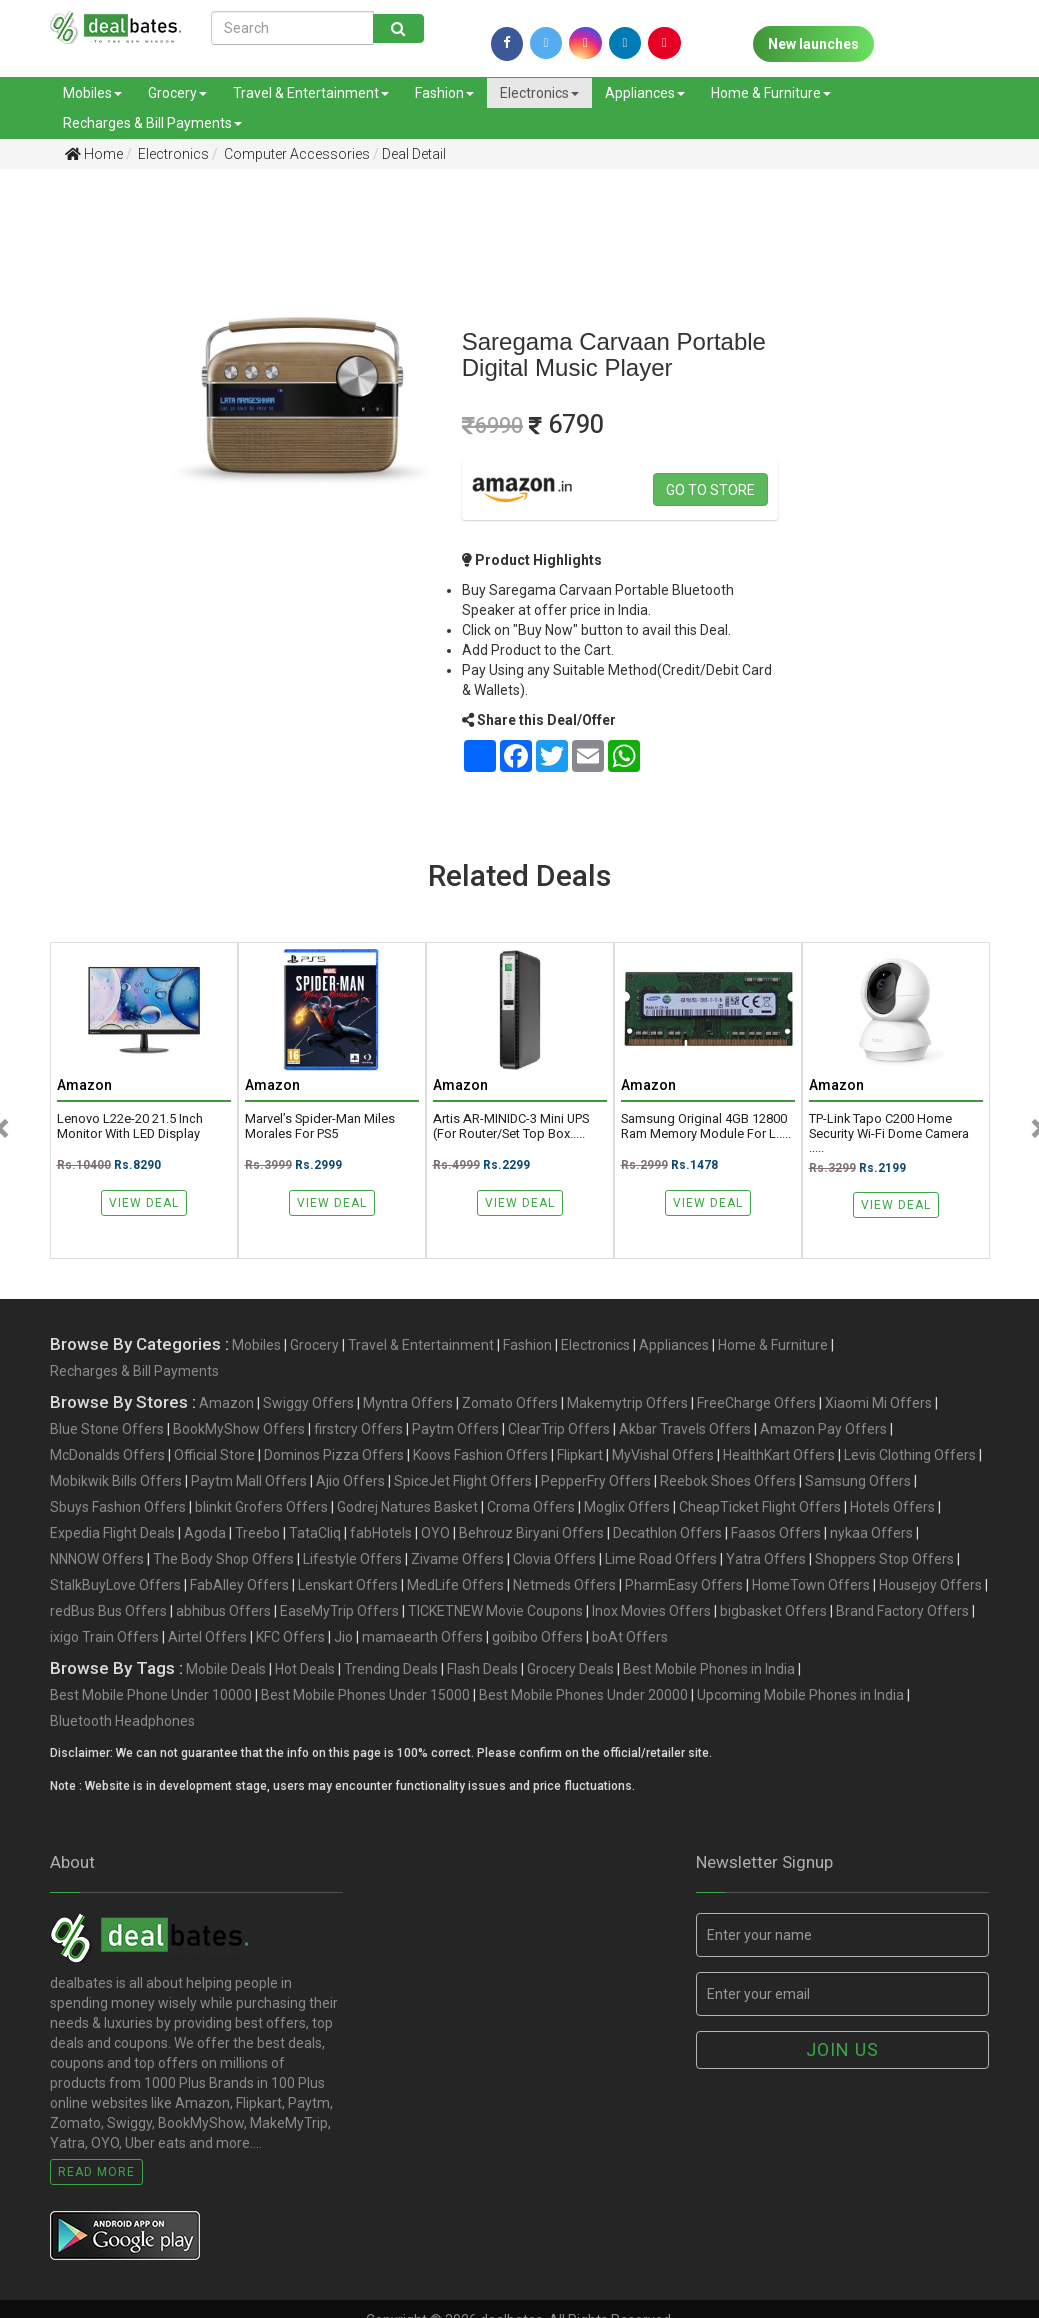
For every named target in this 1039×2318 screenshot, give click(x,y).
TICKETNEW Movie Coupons (495, 1611)
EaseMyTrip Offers (339, 1611)
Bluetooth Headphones (122, 1721)
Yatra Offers (766, 1559)
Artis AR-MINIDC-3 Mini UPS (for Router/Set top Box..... (511, 1126)
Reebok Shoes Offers (728, 1481)
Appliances (645, 93)
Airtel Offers (207, 1637)
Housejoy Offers (930, 1585)
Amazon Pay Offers (823, 1429)
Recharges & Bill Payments (152, 123)
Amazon (226, 1403)
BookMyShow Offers (239, 1429)
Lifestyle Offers (352, 1559)
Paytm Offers (455, 1429)
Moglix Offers (627, 1507)
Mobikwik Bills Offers (116, 1481)
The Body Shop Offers (223, 1559)
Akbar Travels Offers (685, 1429)
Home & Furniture (771, 93)
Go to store (710, 490)
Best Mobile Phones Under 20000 (583, 1695)
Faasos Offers (776, 1533)
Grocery (177, 93)
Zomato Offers (510, 1403)
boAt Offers (630, 1637)
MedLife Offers (455, 1585)
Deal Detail (414, 154)
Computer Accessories (295, 154)
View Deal (144, 1203)
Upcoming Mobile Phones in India (800, 1695)
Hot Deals (305, 1669)
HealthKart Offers (779, 1455)
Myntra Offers (408, 1403)
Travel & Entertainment (311, 93)
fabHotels (381, 1533)
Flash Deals (482, 1669)
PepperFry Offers (596, 1481)
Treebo (257, 1533)
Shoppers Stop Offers (884, 1559)
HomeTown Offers (811, 1585)
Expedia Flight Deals (112, 1533)
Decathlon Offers (667, 1533)
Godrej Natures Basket (407, 1507)
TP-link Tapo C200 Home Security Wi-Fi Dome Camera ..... (889, 1133)
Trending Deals (391, 1669)
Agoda (205, 1533)
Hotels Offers (892, 1507)
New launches (813, 44)
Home (94, 154)
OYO (435, 1533)
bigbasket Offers (773, 1611)
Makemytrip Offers (627, 1403)
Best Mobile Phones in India (709, 1669)
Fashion (444, 93)
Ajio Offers (350, 1481)
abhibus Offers (223, 1611)
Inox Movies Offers (651, 1611)
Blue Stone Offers (107, 1429)
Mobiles (92, 93)
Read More (96, 2172)
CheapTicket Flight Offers (760, 1507)
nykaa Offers (871, 1533)
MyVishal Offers (663, 1455)
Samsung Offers (858, 1481)
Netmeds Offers (564, 1585)
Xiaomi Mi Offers (878, 1403)
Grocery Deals (570, 1669)
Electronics (539, 93)
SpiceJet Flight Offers (463, 1481)
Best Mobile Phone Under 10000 (151, 1695)
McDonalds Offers (107, 1455)
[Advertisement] (70, 499)
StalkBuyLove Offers (115, 1585)
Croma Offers (531, 1507)
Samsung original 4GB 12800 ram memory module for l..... (706, 1126)
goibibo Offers (537, 1637)
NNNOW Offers (97, 1559)
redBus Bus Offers (108, 1611)
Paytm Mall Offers (249, 1481)
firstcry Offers (358, 1429)
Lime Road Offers (661, 1559)
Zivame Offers (457, 1559)
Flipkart (580, 1455)
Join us (842, 2049)
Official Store (214, 1455)
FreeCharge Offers (756, 1403)
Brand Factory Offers (902, 1611)
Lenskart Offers (348, 1585)
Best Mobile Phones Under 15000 (365, 1695)
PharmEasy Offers (684, 1585)
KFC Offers (290, 1637)
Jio (343, 1637)
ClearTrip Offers (559, 1429)
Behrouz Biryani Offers (531, 1533)
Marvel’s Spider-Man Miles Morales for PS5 (320, 1126)
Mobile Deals (226, 1669)
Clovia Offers (554, 1559)
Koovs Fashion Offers (480, 1455)
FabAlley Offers (239, 1585)
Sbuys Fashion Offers (118, 1507)
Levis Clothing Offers (910, 1455)
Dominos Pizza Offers (334, 1455)
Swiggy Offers (308, 1403)
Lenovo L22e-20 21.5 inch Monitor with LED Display (130, 1126)
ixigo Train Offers (104, 1637)
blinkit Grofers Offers (261, 1507)
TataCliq (315, 1533)
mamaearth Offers (422, 1637)
